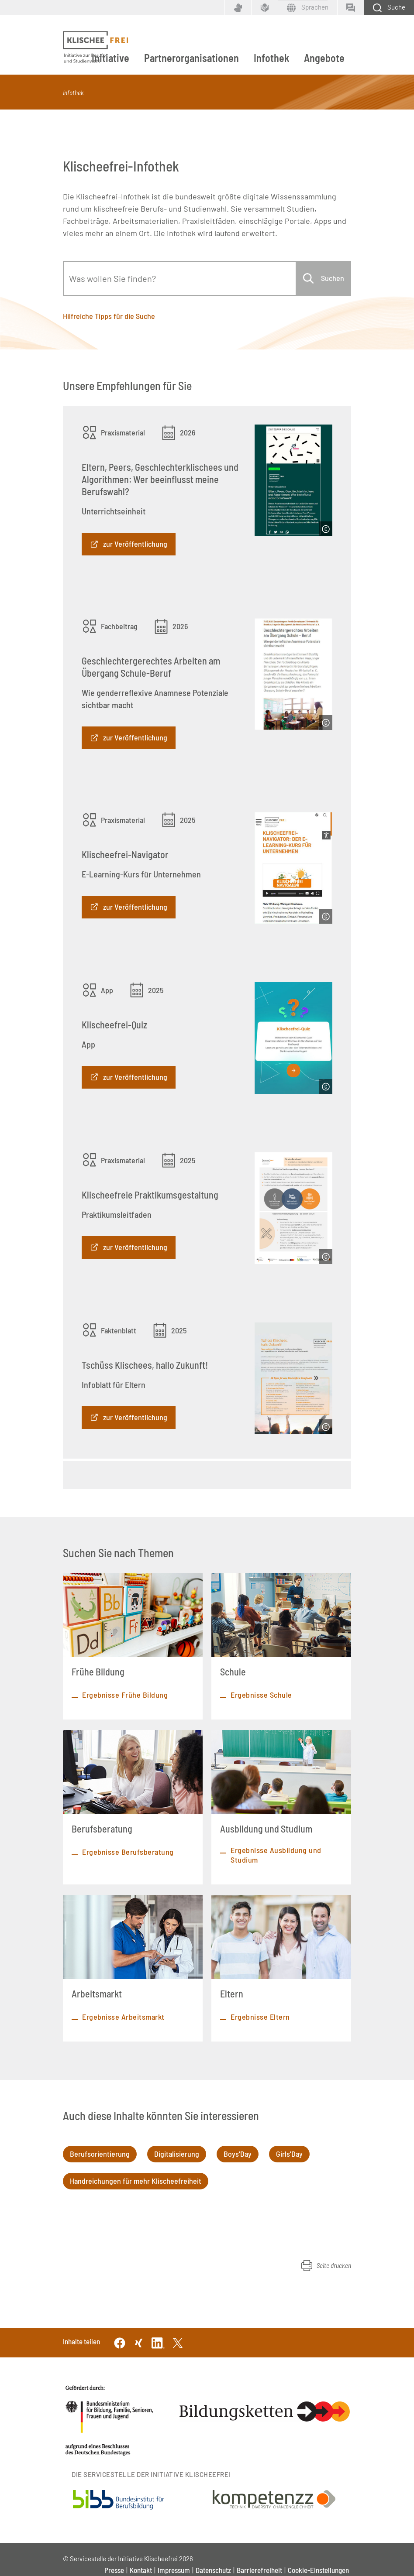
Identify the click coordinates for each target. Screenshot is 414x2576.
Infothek (271, 57)
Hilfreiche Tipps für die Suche (109, 316)
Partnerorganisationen (191, 57)
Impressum (174, 2570)
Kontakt (141, 2570)
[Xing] (139, 2341)
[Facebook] (119, 2341)
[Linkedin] (158, 2341)
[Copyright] (325, 528)
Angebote (324, 57)
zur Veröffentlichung (135, 543)
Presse (114, 2570)
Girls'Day (289, 2153)
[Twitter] (178, 2341)
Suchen (332, 278)
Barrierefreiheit (259, 2570)
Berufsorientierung (100, 2153)
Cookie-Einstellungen (318, 2570)
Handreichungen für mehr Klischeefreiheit (135, 2180)
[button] (326, 2265)
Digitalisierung (176, 2153)
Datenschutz (213, 2570)
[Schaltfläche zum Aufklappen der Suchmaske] (389, 7)
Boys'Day (238, 2153)
